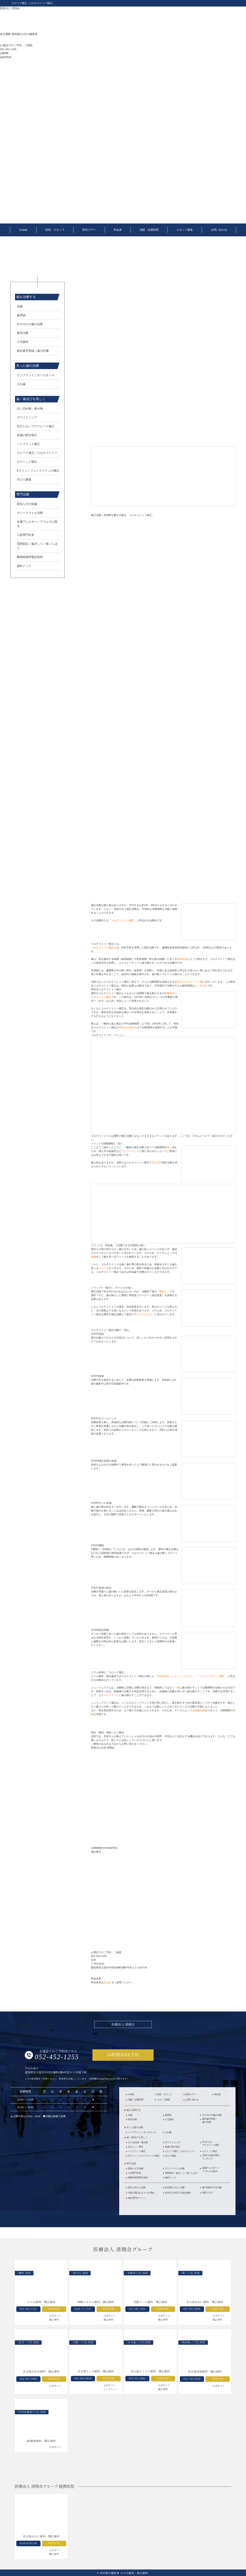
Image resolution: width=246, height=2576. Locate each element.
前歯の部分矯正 (172, 2147)
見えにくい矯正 (135, 2147)
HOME (23, 229)
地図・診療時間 (149, 229)
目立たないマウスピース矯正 (35, 426)
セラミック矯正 (209, 2151)
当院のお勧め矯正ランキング (210, 2157)
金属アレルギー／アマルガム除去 (37, 524)
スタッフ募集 (185, 229)
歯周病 (168, 2115)
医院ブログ (207, 2193)
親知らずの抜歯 (27, 503)
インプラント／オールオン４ (35, 375)
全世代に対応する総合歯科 (178, 2193)
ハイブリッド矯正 (136, 2151)
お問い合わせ (219, 229)
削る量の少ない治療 (174, 2187)
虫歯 (130, 2115)
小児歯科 (22, 341)
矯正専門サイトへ (136, 2198)
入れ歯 (21, 384)
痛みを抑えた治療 (136, 2187)
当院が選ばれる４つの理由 (141, 2193)
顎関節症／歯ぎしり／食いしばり (37, 546)
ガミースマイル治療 (30, 512)
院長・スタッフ (54, 229)
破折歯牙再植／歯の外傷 (33, 350)
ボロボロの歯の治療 (212, 2115)
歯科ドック (24, 565)
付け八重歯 (170, 2156)
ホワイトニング (27, 417)
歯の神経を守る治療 (212, 2187)
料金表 (118, 229)
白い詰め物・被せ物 (30, 408)
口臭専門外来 (25, 534)
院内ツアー (89, 229)
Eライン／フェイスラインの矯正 (144, 2156)
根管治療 (22, 332)
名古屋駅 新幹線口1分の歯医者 (18, 34)
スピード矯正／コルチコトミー (180, 2151)
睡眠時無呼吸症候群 (30, 557)
